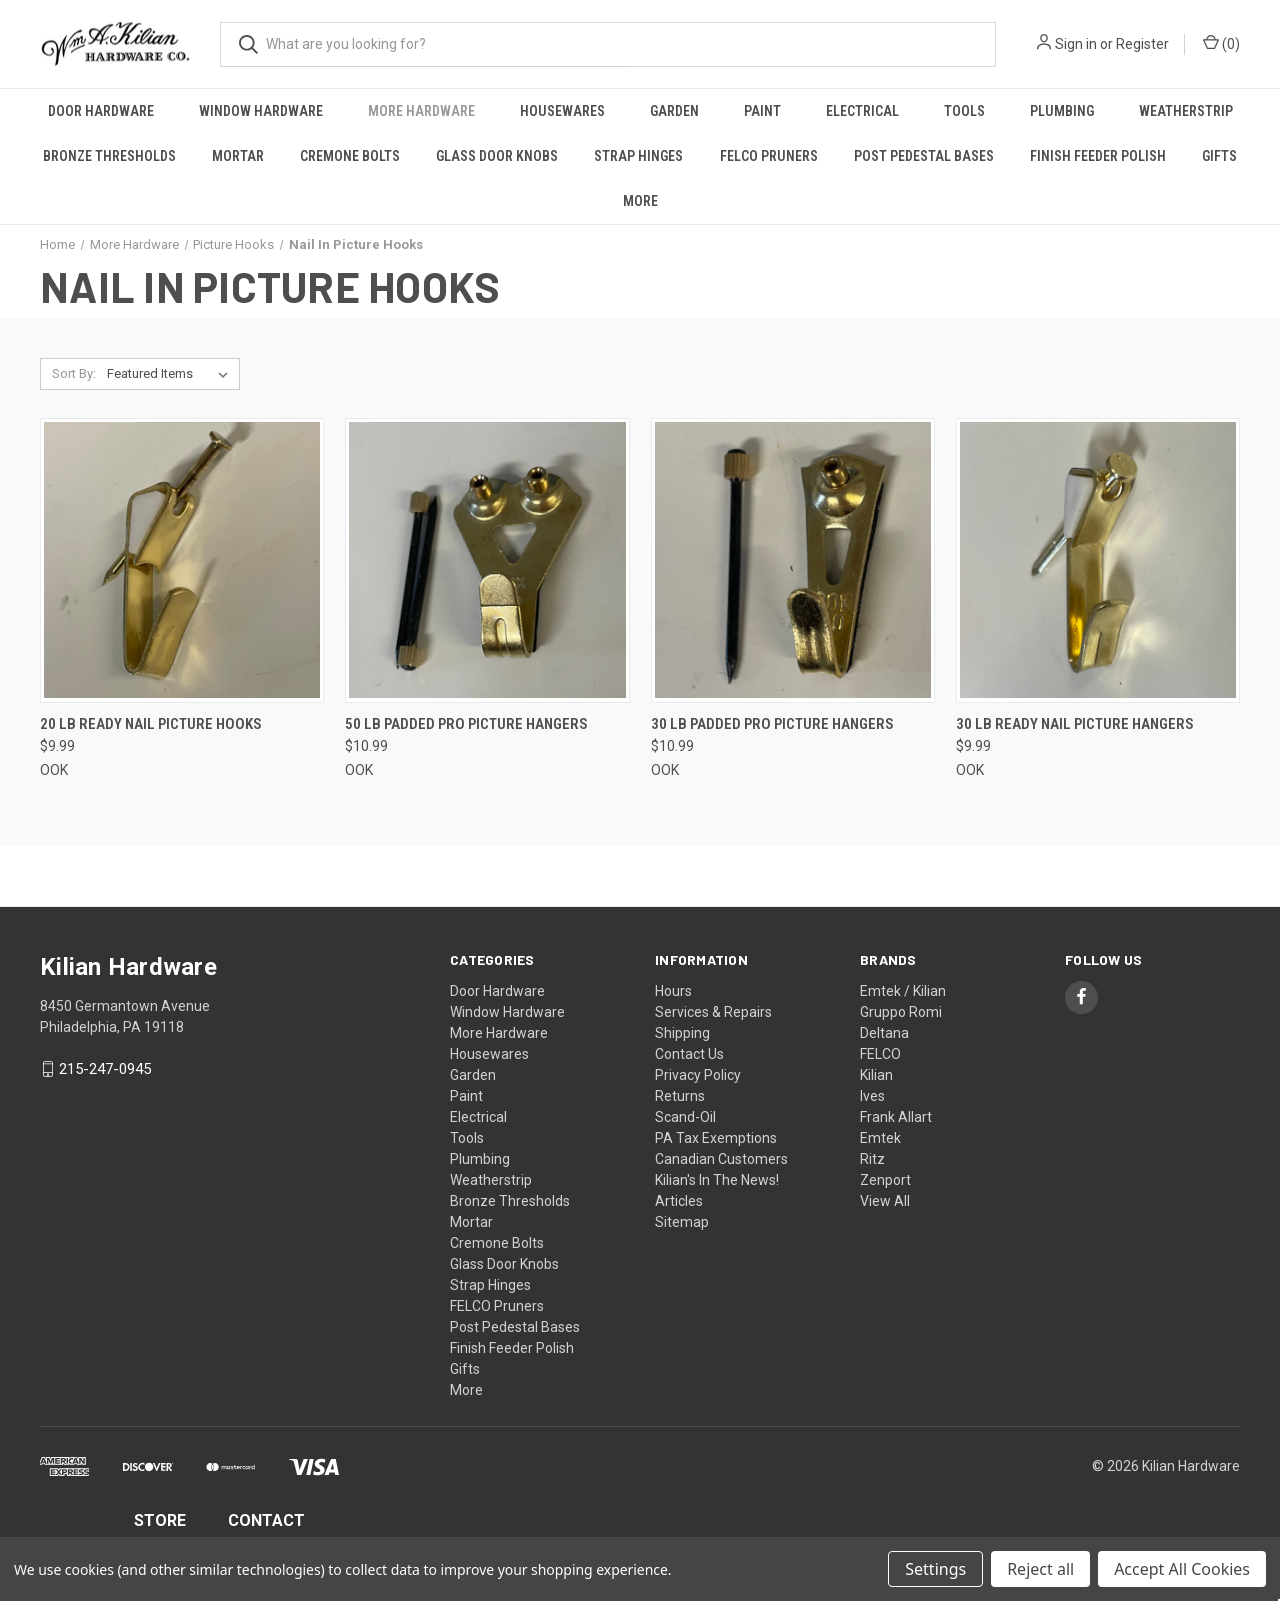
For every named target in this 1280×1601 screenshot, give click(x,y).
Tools (964, 111)
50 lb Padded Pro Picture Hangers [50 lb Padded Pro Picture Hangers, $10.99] (466, 724)
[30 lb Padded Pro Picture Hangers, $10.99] (793, 560)
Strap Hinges (638, 156)
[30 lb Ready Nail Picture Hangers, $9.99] (1098, 560)
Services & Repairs (713, 1012)
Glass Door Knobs (497, 156)
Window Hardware (261, 111)
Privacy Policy (698, 1075)
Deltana (884, 1033)
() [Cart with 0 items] (1221, 43)
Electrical (862, 111)
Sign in (1076, 44)
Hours (673, 991)
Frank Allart (896, 1117)
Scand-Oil (685, 1117)
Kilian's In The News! (717, 1180)
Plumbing (1062, 111)
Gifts (1219, 156)
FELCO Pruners (769, 156)
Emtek (880, 1138)
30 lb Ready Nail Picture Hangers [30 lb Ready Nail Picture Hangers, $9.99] (1075, 724)
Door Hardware (101, 111)
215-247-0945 (105, 1069)
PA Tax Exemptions (716, 1138)
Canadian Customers (721, 1159)
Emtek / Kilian (903, 991)
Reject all (1040, 1569)
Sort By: (74, 373)
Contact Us (689, 1054)
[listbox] (171, 374)
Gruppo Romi (901, 1012)
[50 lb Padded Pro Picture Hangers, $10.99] (487, 560)
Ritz (872, 1159)
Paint (762, 111)
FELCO (880, 1054)
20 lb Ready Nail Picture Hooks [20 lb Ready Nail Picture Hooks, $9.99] (151, 724)
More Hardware (421, 111)
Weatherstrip (1186, 111)
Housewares (562, 111)
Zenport (885, 1180)
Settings (935, 1569)
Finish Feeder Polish (1098, 156)
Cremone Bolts (350, 156)
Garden (674, 111)
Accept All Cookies (1182, 1569)
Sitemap (682, 1222)
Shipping (682, 1033)
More (640, 201)
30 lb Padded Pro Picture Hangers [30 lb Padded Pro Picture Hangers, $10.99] (772, 724)
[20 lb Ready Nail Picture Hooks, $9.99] (182, 560)
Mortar (238, 156)
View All (885, 1201)
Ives (872, 1096)
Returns (680, 1096)
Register (1142, 44)
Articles (679, 1201)
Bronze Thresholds (109, 156)
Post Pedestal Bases (924, 156)
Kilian (876, 1075)
